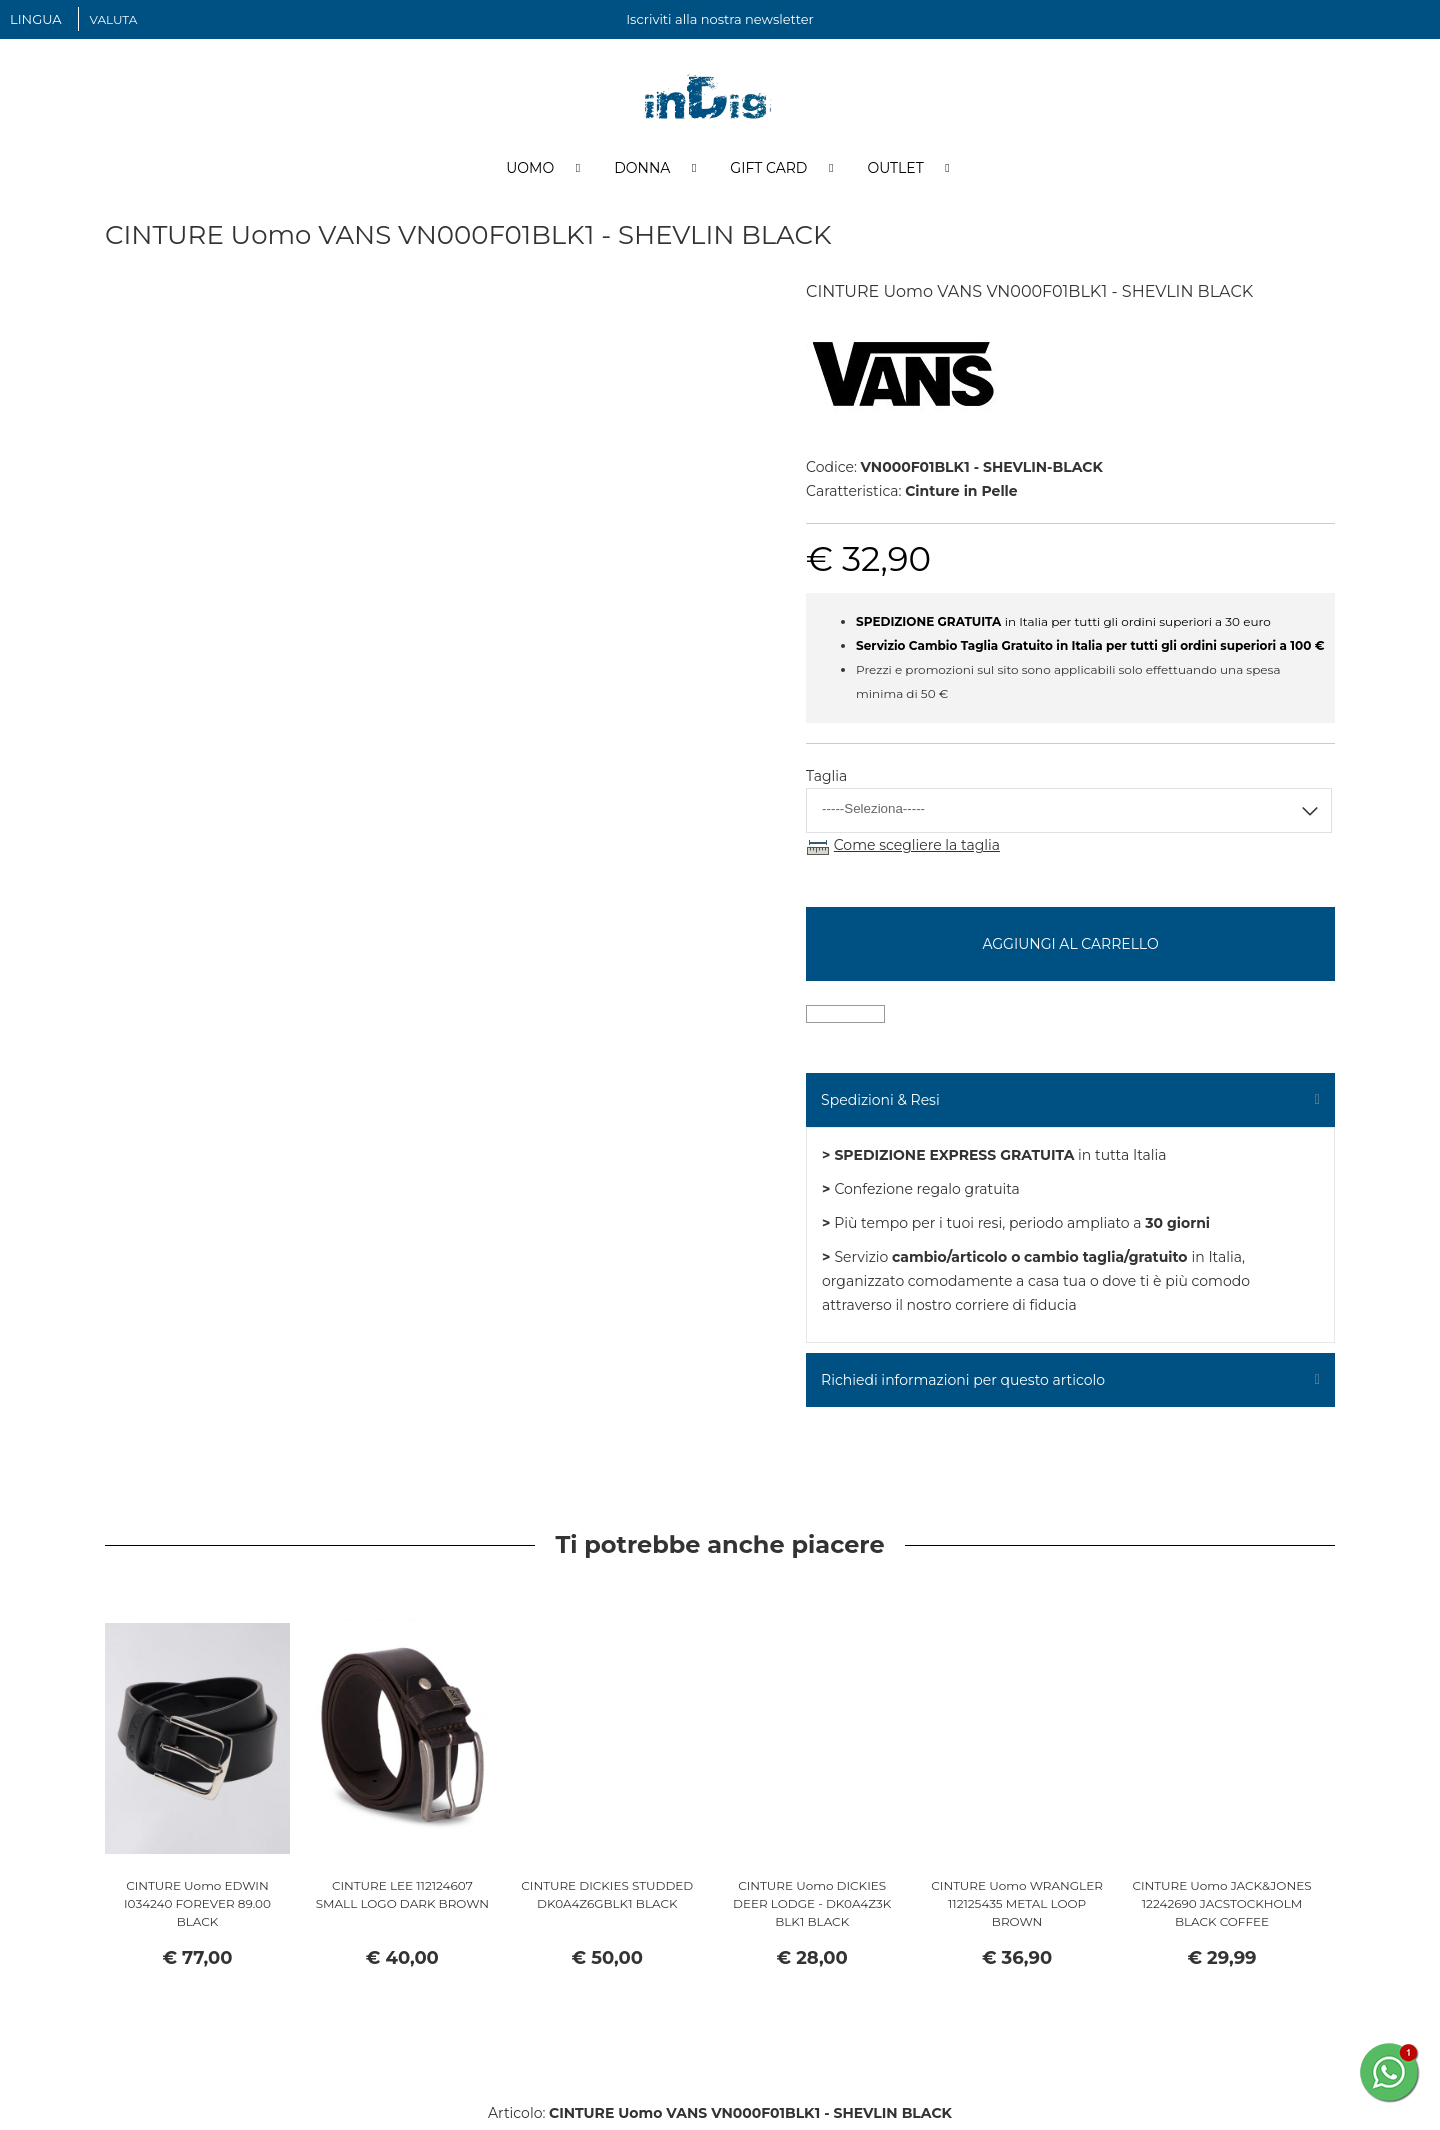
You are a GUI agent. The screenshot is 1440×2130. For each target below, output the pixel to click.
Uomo (530, 173)
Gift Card (768, 173)
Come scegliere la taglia (917, 850)
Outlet (895, 173)
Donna (642, 173)
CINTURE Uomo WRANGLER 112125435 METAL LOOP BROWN (1017, 1908)
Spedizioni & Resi (880, 1104)
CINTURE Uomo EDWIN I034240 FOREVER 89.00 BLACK (197, 1908)
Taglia (826, 781)
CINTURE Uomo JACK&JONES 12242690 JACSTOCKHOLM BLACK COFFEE (1221, 1908)
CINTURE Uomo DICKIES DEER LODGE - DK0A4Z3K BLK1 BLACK (812, 1908)
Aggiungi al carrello (1070, 948)
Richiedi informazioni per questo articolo (963, 1384)
